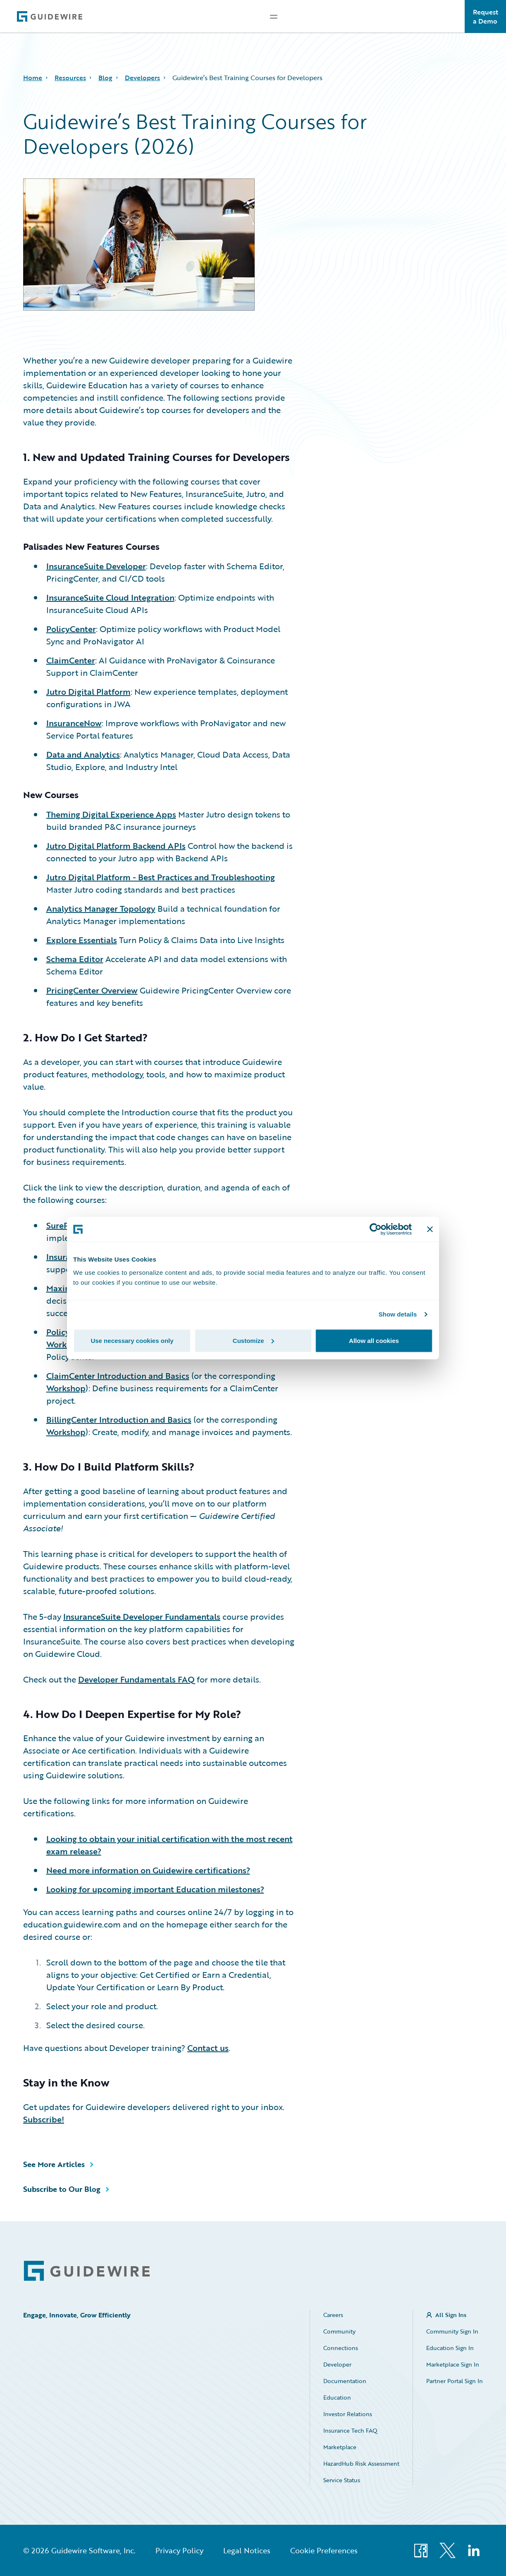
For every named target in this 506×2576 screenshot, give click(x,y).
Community (339, 2331)
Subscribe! (43, 2119)
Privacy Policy (179, 2550)
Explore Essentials (81, 940)
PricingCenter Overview (92, 990)
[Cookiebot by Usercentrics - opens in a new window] (375, 1229)
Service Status (341, 2480)
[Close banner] (430, 1229)
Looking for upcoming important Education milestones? (155, 1889)
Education (337, 2397)
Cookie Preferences (324, 2550)
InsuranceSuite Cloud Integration (110, 597)
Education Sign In (450, 2347)
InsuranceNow (74, 723)
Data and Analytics (83, 754)
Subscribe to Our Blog (61, 2189)
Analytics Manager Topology (100, 908)
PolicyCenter (71, 629)
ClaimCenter (70, 660)
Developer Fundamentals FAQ (136, 1679)
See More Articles (54, 2164)
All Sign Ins (450, 2314)
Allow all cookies (374, 1340)
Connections (340, 2347)
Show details (398, 1314)
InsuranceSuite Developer (96, 566)
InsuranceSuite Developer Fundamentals (141, 1616)
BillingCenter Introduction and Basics (118, 1419)
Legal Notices (246, 2550)
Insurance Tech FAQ (350, 2430)
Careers (333, 2314)
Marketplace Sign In (452, 2364)
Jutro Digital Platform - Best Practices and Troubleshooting (160, 877)
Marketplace (339, 2447)
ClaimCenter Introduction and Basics (117, 1375)
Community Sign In (452, 2331)
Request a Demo (485, 16)
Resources (70, 78)
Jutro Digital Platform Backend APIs (116, 845)
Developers (142, 78)
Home (32, 78)
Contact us (208, 2047)
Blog (105, 78)
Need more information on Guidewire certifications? (148, 1870)
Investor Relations (347, 2414)
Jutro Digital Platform (88, 691)
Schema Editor (74, 959)
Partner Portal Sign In (454, 2380)
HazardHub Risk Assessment (361, 2463)
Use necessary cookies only (132, 1340)
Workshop (66, 1344)
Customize (253, 1340)
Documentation (344, 2380)
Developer (337, 2364)
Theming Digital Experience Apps (111, 814)
